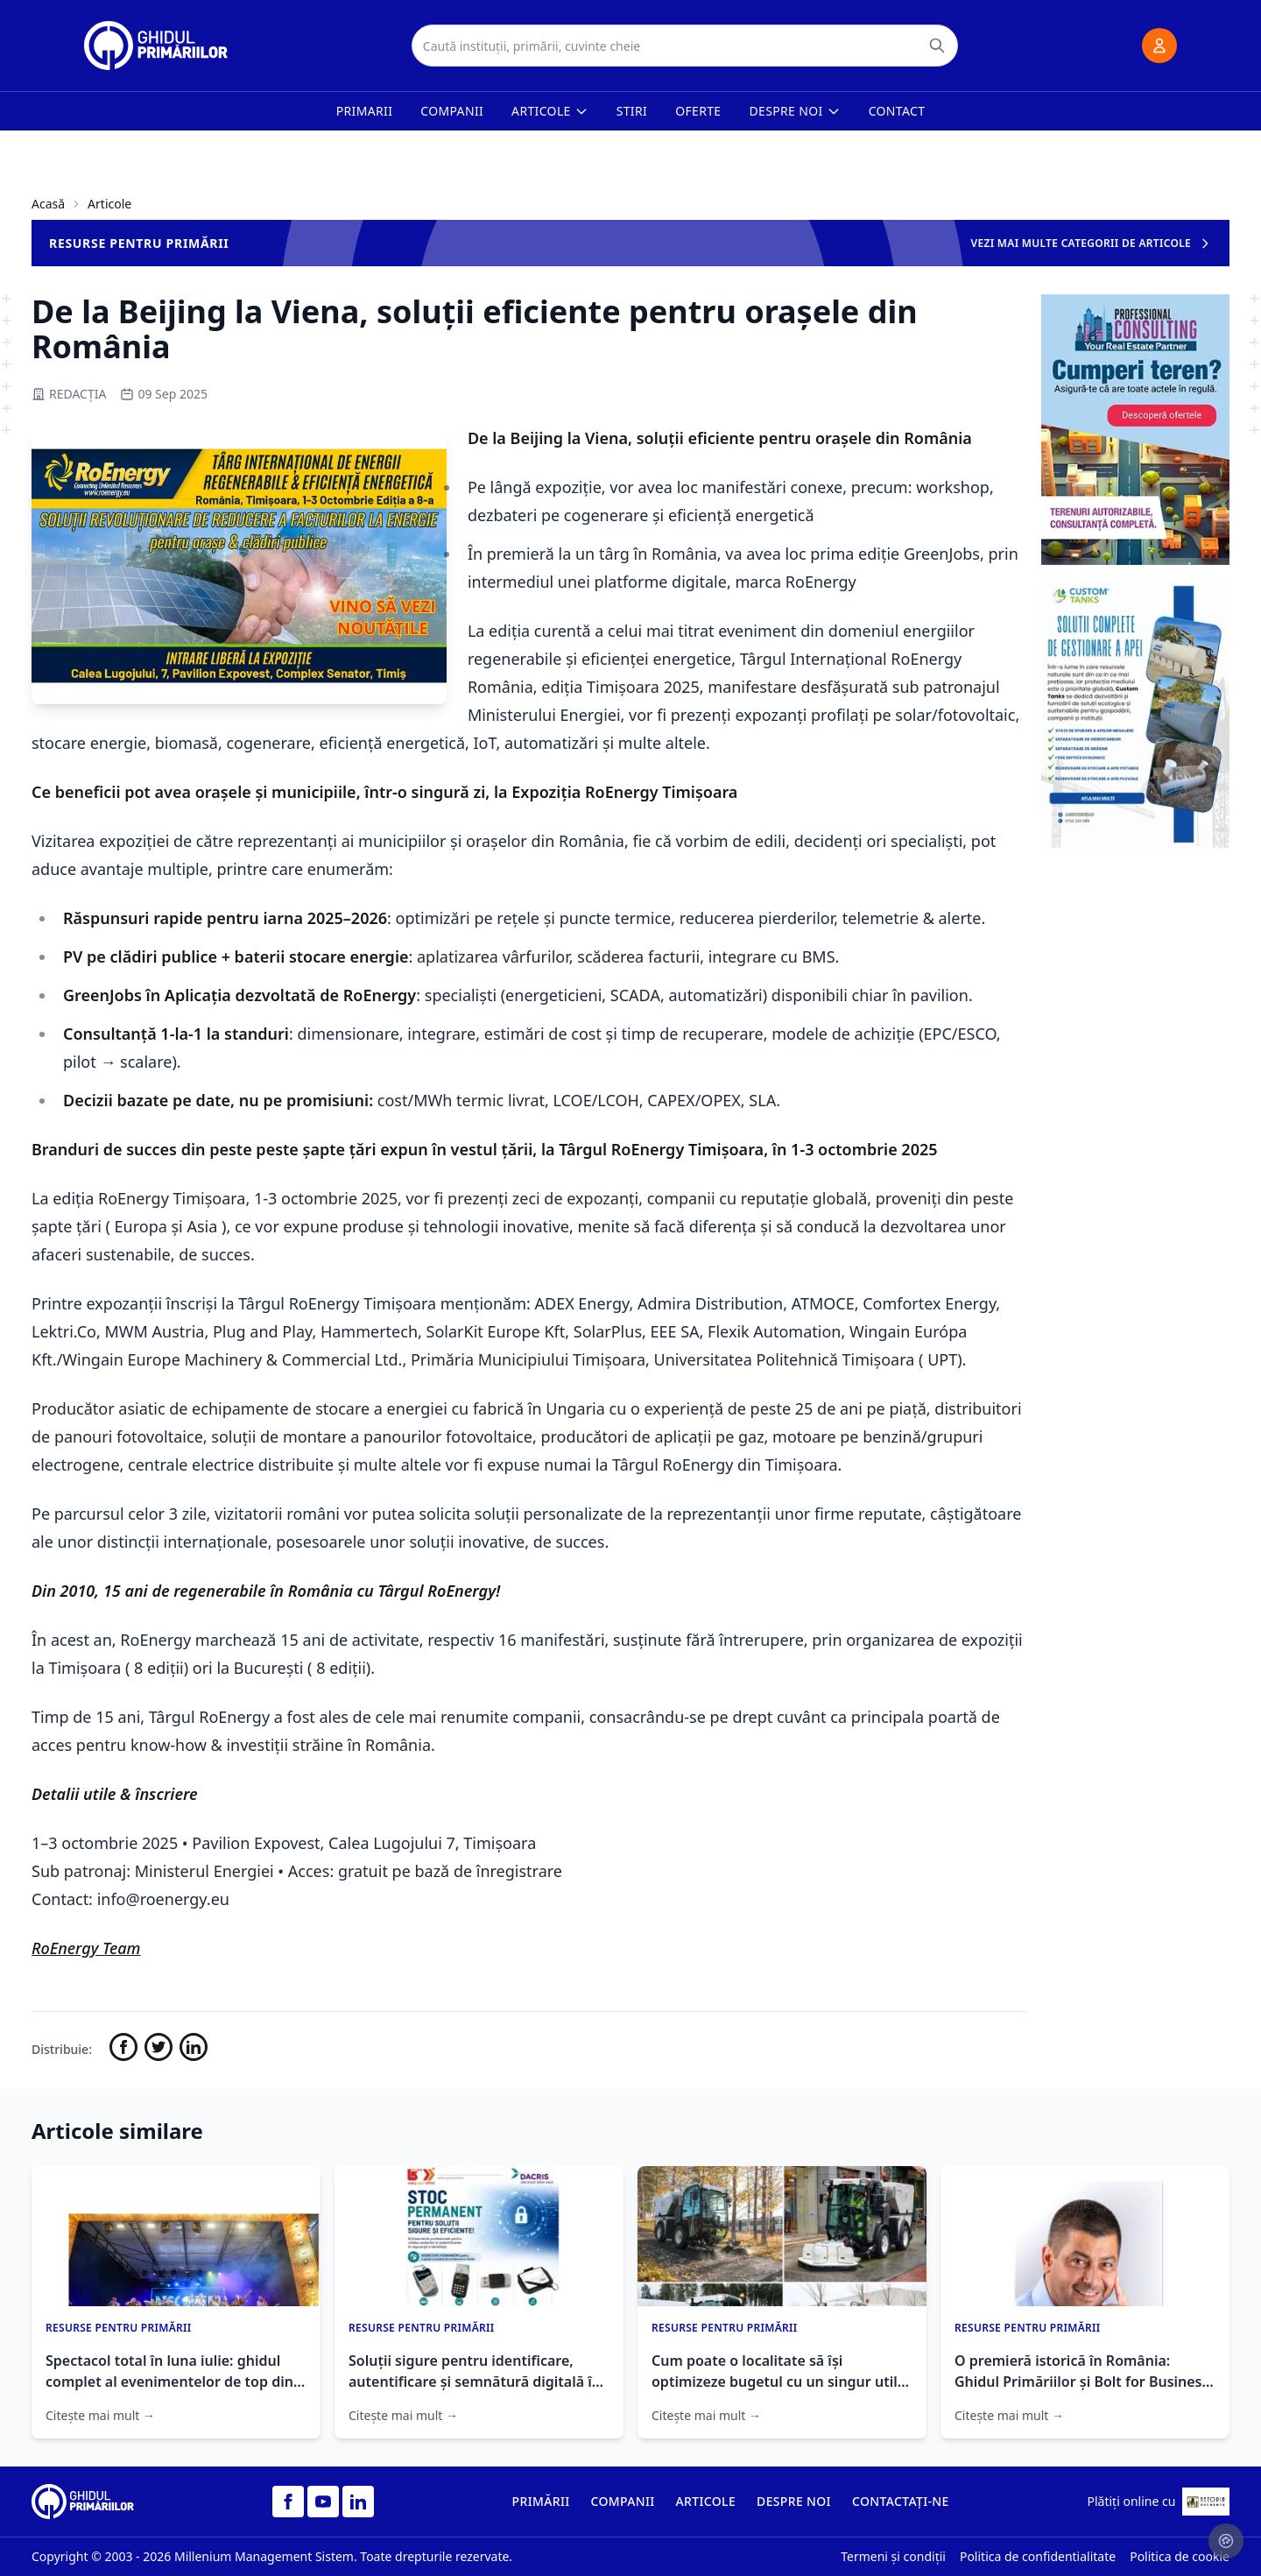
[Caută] (937, 46)
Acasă (48, 203)
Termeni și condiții (893, 2556)
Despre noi (795, 110)
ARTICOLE (706, 2501)
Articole (549, 110)
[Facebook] (288, 2501)
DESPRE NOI (794, 2501)
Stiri (631, 110)
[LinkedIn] (358, 2501)
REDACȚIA (69, 393)
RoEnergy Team (86, 1947)
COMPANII (623, 2501)
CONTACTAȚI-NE (900, 2501)
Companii (451, 110)
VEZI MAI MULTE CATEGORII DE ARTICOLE (1091, 243)
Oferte (698, 110)
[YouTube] (323, 2501)
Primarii (364, 110)
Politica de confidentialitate (1038, 2556)
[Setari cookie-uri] (1225, 2540)
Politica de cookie (1179, 2556)
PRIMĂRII (541, 2501)
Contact (897, 110)
